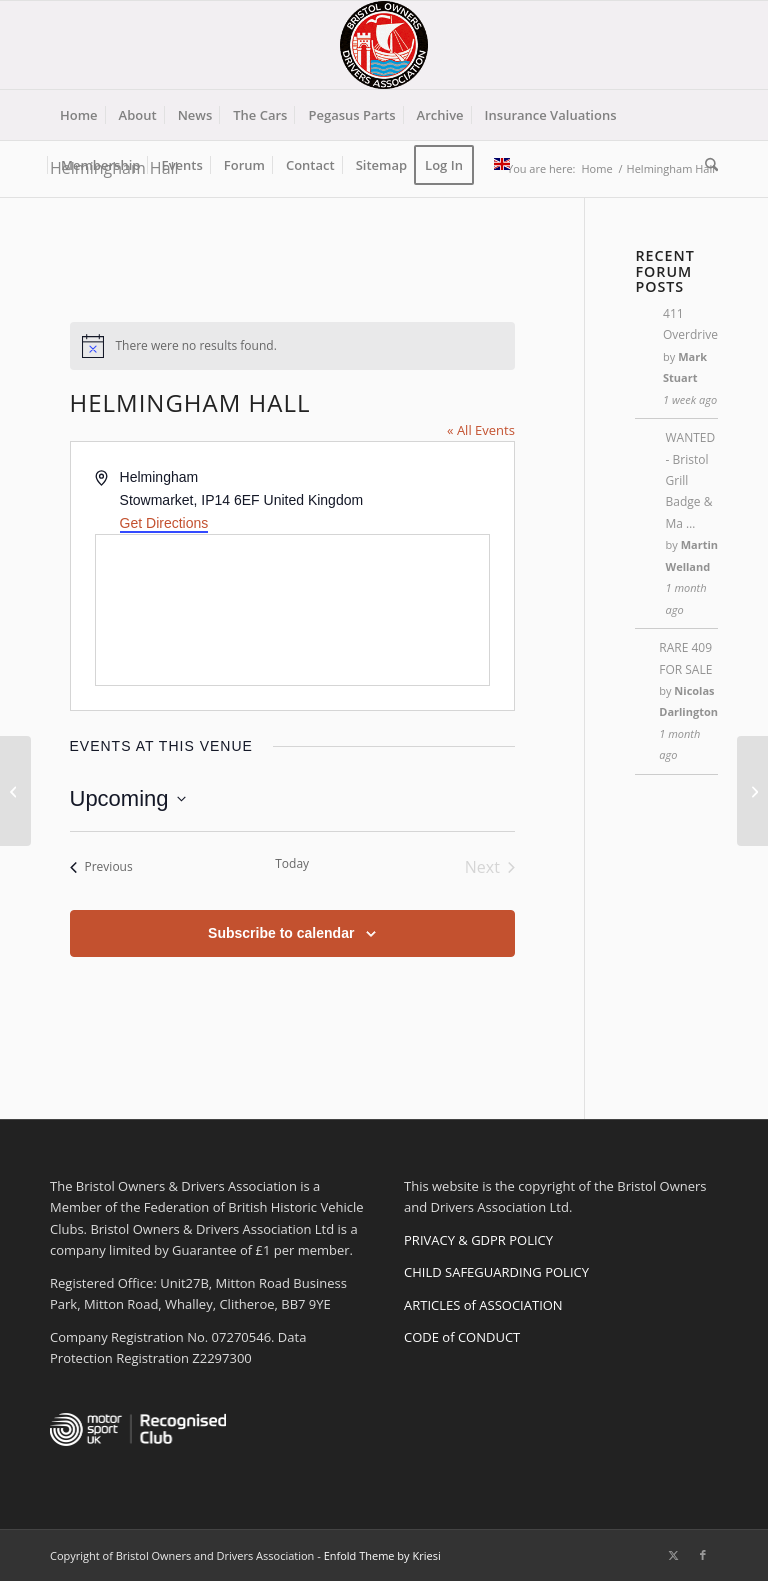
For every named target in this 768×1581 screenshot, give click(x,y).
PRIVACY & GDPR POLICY (478, 1240)
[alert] (292, 346)
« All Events (481, 430)
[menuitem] (79, 115)
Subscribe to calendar (281, 933)
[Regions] (15, 791)
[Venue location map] (292, 610)
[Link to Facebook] (703, 1555)
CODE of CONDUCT (462, 1337)
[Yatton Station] (752, 791)
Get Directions (164, 523)
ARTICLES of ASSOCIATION (483, 1305)
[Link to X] (673, 1555)
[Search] (706, 165)
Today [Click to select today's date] (292, 864)
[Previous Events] (101, 867)
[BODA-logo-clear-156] (384, 45)
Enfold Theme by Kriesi (382, 1555)
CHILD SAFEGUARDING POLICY (496, 1272)
